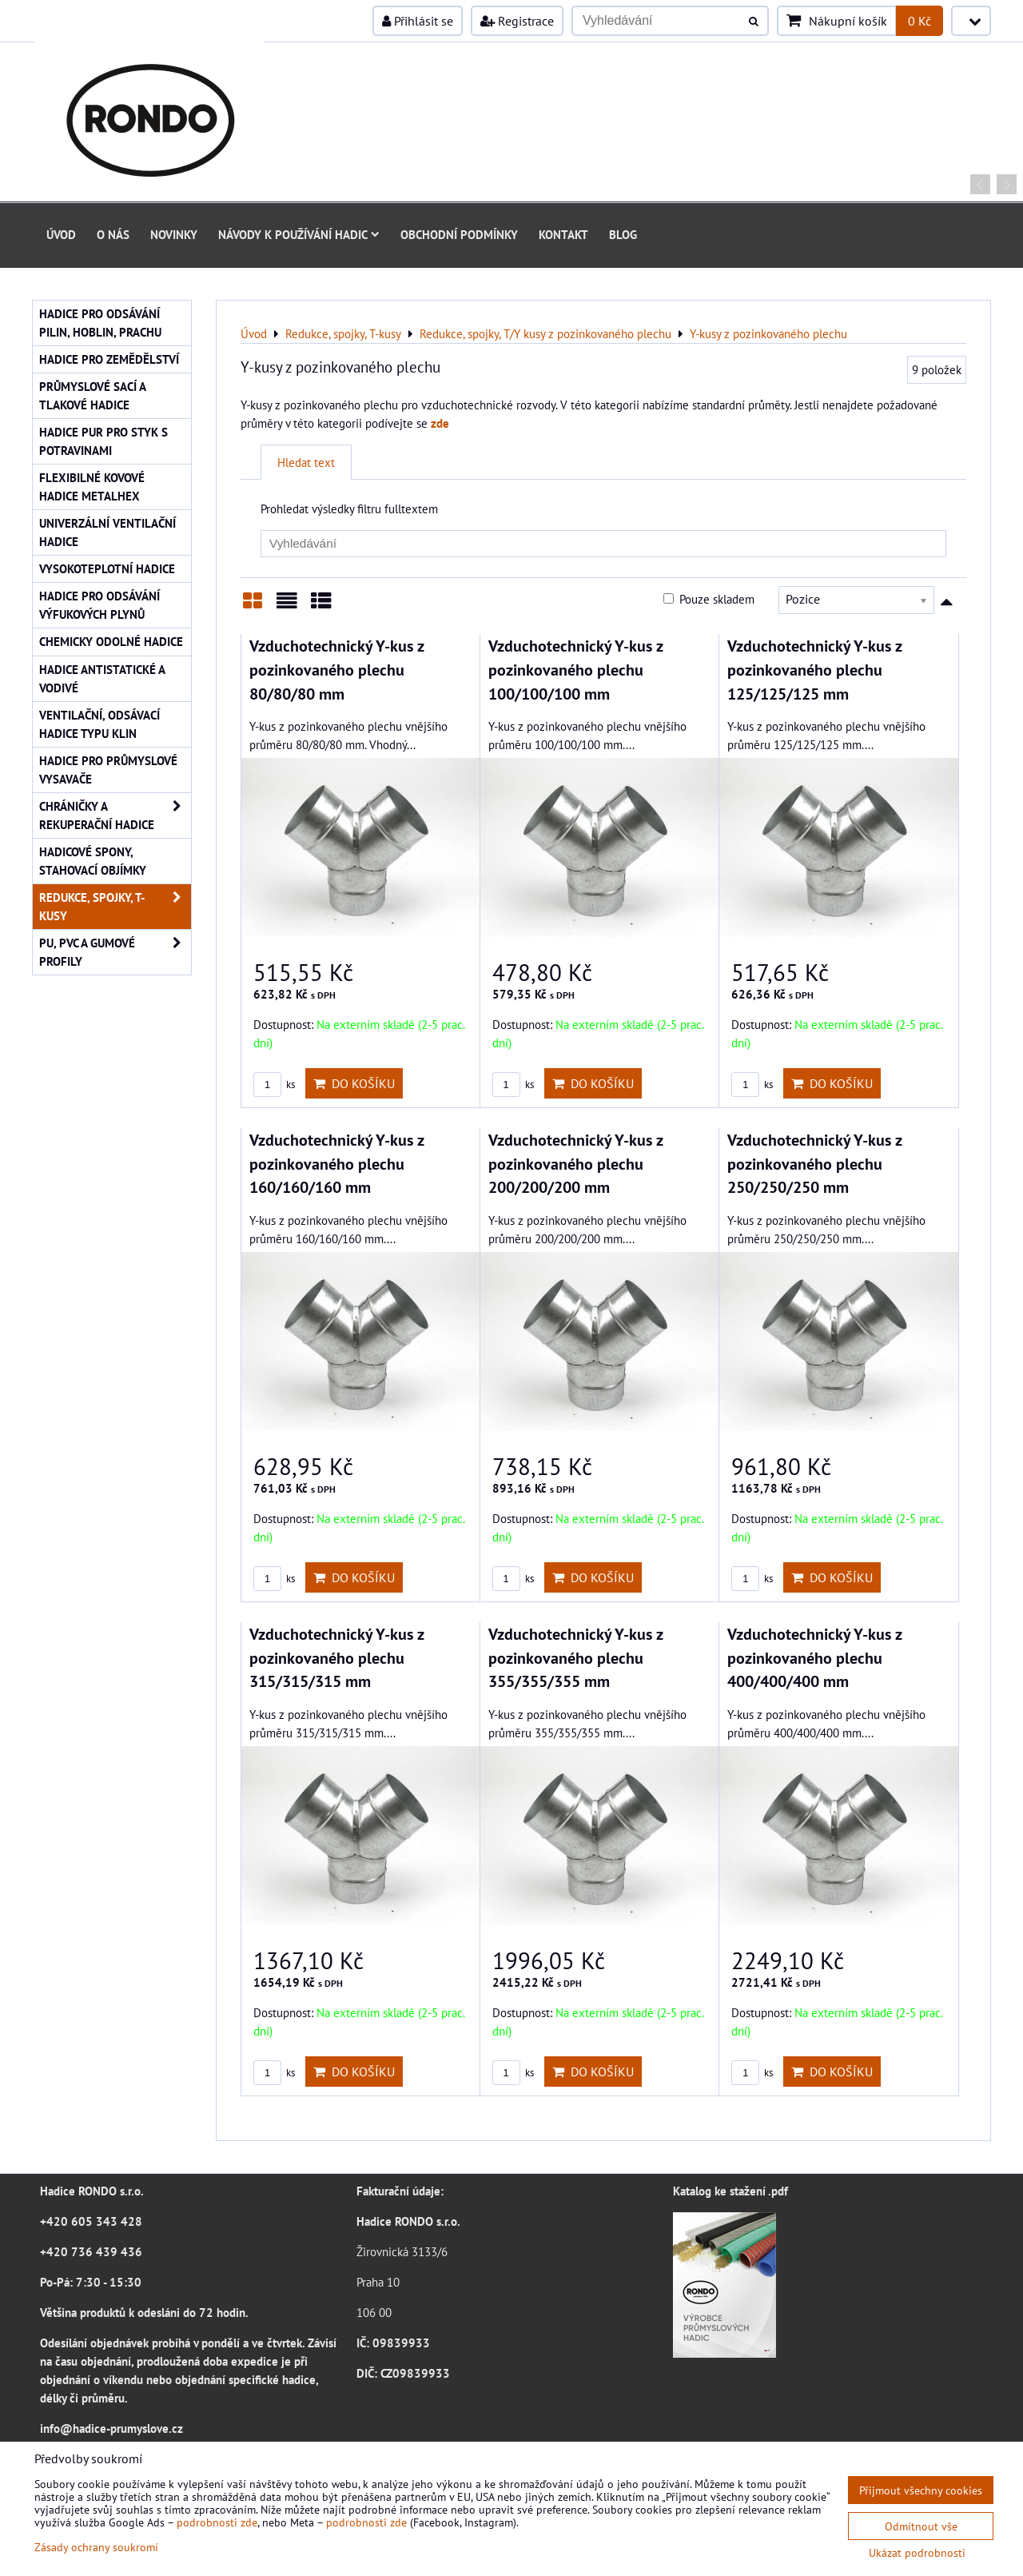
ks (274, 1084)
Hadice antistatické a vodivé (102, 678)
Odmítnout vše (921, 2526)
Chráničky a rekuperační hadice (115, 815)
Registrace (517, 21)
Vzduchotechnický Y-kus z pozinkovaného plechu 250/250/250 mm (814, 1163)
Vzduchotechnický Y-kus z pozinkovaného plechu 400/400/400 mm (814, 1657)
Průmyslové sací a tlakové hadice (92, 395)
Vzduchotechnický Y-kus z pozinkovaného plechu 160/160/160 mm (336, 1163)
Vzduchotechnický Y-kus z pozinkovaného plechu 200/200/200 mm (575, 1163)
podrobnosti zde (217, 2522)
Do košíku (354, 1083)
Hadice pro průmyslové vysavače (108, 769)
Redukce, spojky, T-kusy (115, 906)
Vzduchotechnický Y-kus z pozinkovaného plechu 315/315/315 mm (336, 1657)
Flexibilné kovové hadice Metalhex (92, 486)
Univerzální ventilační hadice (107, 532)
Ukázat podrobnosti (917, 2552)
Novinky (173, 234)
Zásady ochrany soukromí (96, 2546)
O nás (113, 234)
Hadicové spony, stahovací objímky (92, 860)
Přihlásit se (417, 21)
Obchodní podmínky (459, 234)
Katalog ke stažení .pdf (730, 2191)
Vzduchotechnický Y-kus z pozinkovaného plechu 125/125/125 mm (814, 669)
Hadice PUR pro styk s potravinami (103, 441)
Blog (623, 234)
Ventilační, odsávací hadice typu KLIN (99, 724)
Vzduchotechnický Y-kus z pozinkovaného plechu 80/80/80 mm (336, 669)
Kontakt (563, 234)
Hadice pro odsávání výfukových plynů (99, 605)
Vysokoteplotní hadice (107, 568)
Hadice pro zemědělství (109, 359)
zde (440, 423)
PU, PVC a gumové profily (115, 952)
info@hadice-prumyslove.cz (111, 2428)
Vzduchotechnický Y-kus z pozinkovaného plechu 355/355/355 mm (575, 1657)
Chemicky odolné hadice (111, 641)
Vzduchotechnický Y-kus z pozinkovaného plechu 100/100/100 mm (575, 669)
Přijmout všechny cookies (920, 2490)
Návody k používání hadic (299, 234)
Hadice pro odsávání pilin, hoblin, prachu (100, 322)
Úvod (61, 234)
